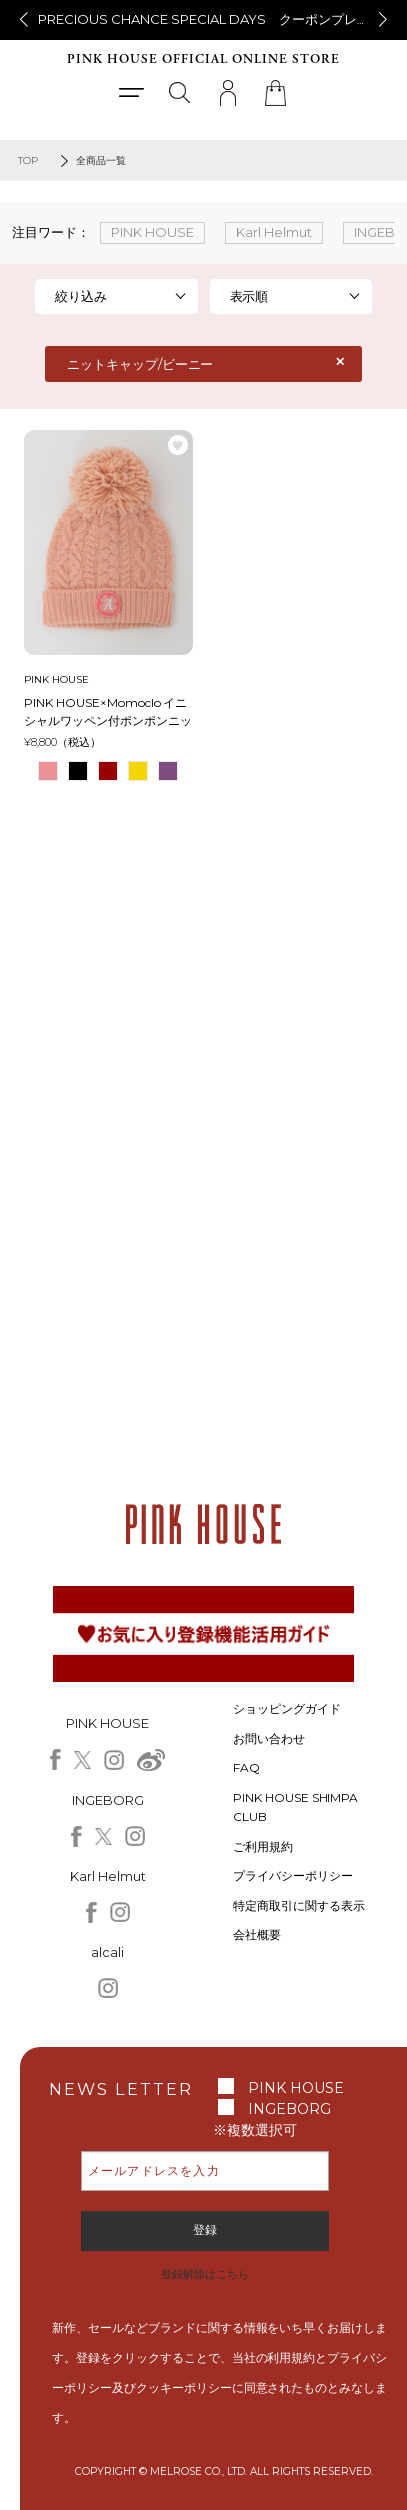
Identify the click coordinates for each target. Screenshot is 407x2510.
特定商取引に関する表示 (299, 1905)
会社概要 (257, 1934)
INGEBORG (289, 2109)
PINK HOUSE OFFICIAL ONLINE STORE (203, 59)
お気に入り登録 (178, 445)
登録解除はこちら (205, 2274)
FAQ (246, 1767)
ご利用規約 (263, 1846)
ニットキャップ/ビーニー (140, 364)
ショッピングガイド (287, 1708)
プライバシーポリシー (293, 1875)
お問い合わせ (269, 1738)
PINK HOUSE (296, 2088)
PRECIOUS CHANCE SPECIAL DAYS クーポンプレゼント (217, 19)
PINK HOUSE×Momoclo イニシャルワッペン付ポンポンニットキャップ (108, 712)
